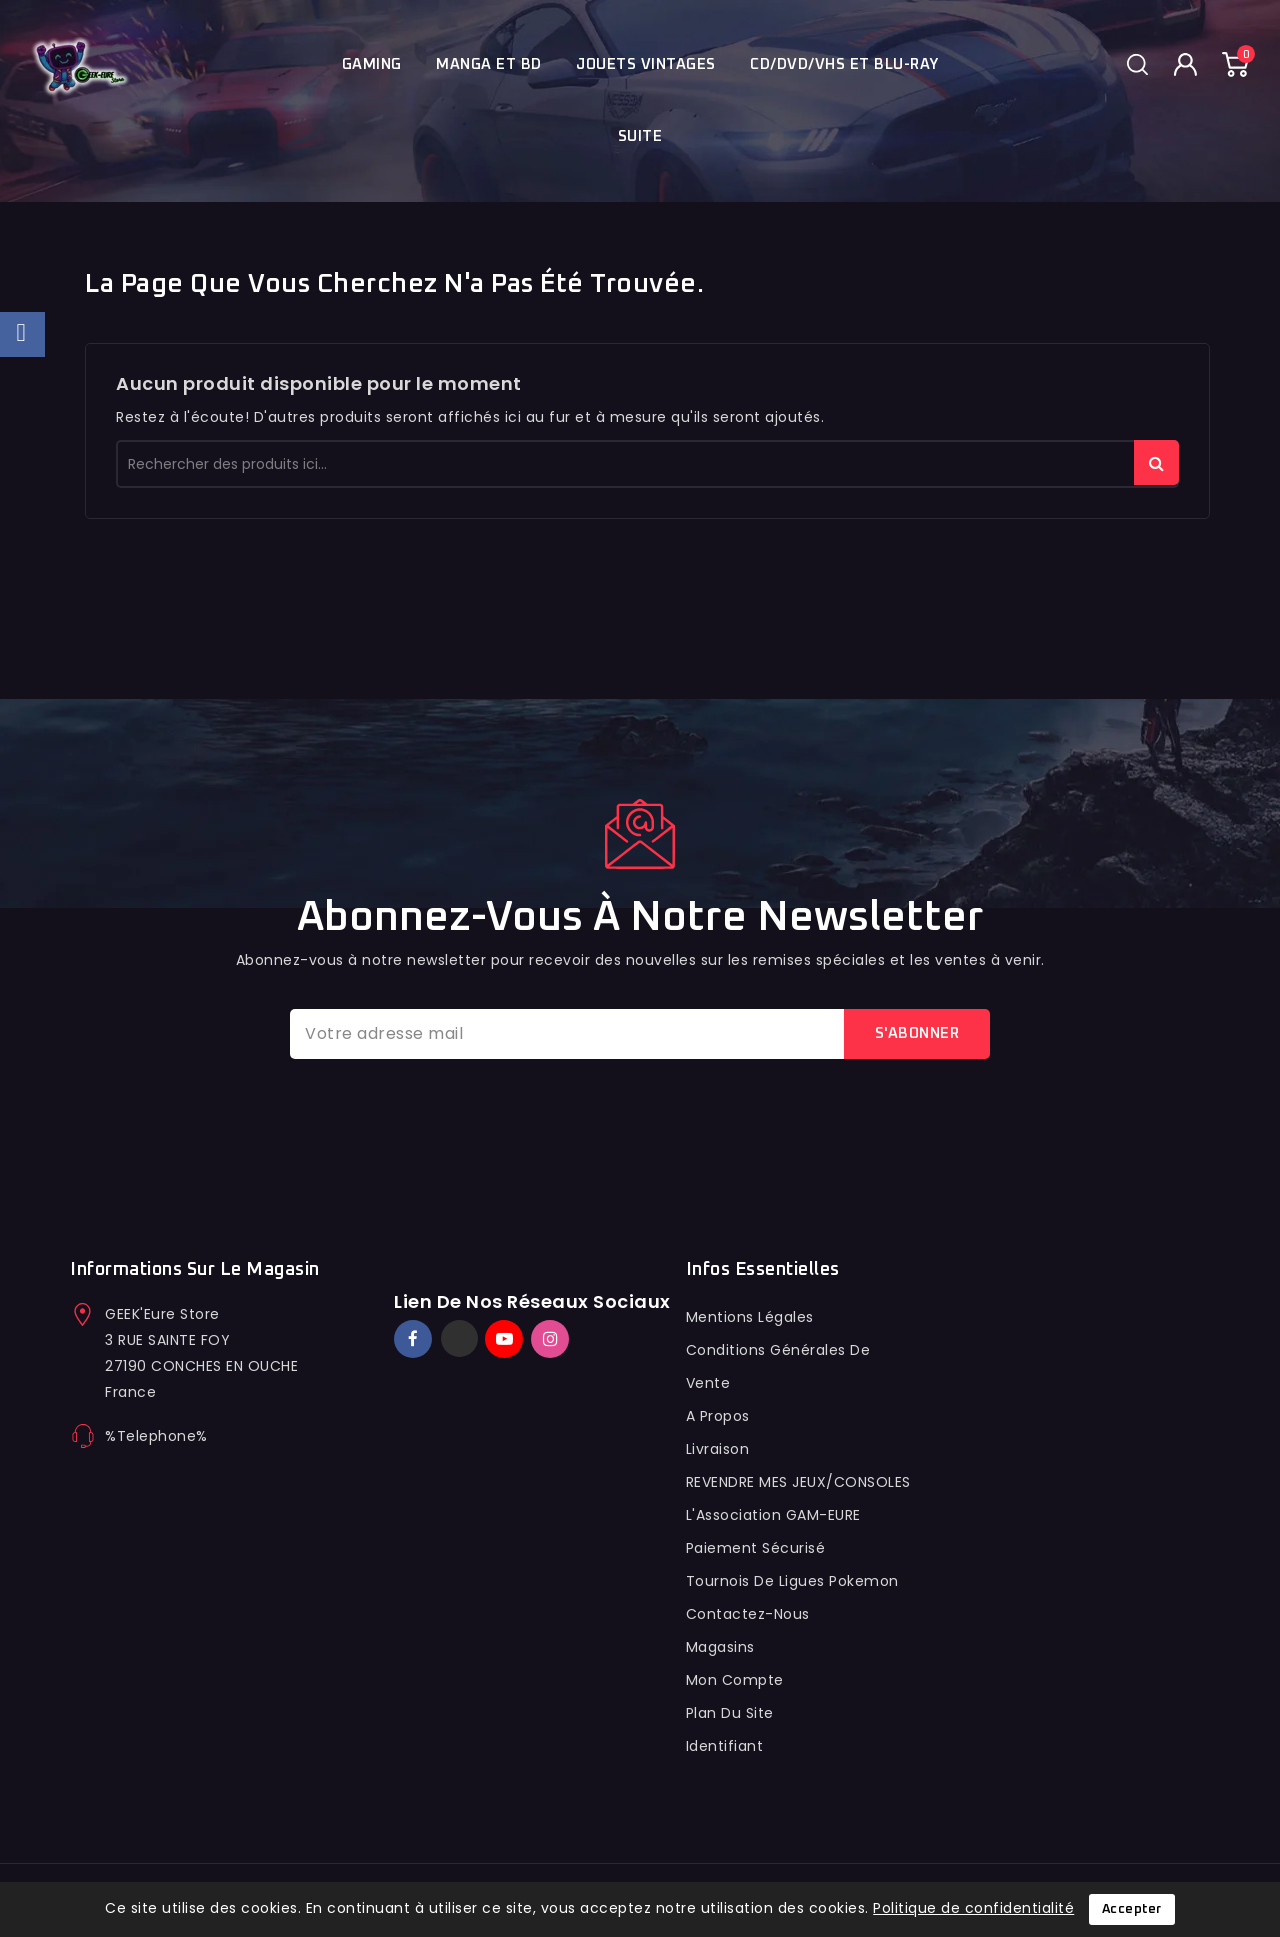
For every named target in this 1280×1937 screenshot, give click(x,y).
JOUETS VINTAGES (646, 64)
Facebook (415, 1339)
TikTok (579, 1330)
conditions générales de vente (778, 1366)
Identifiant (725, 1746)
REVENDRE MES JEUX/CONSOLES (798, 1482)
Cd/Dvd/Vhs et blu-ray (844, 64)
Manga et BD (489, 64)
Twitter (459, 1338)
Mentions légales (750, 1317)
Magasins (720, 1647)
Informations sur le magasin (195, 1270)
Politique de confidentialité (973, 1908)
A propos (718, 1416)
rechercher (1156, 462)
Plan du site (730, 1713)
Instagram (552, 1339)
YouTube (506, 1339)
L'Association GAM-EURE (773, 1515)
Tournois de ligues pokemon (792, 1581)
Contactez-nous (748, 1614)
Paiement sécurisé (756, 1548)
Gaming (372, 64)
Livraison (718, 1449)
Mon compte (735, 1680)
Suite (640, 136)
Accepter (1132, 1909)
